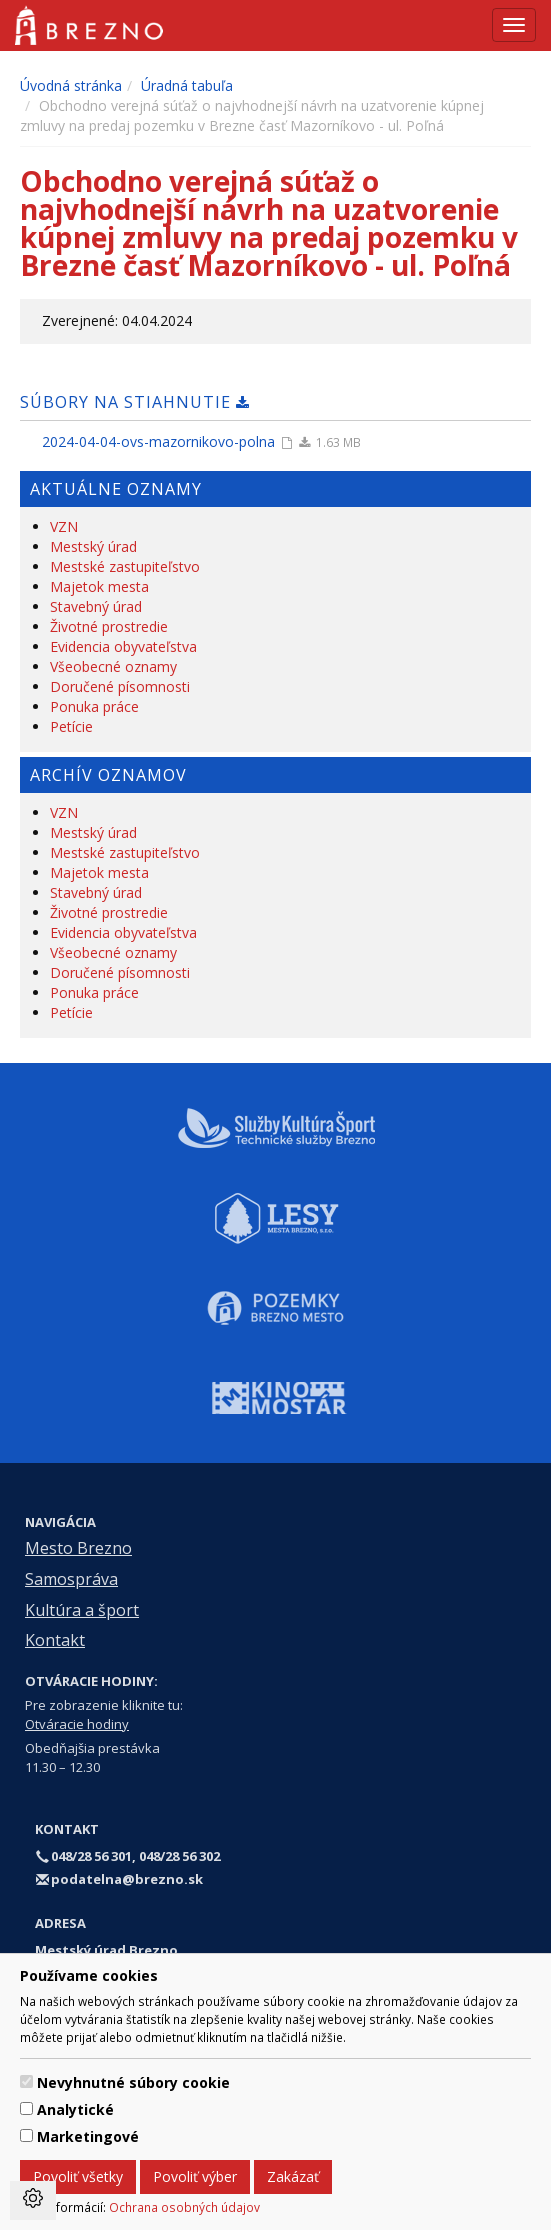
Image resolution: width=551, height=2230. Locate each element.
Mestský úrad (93, 546)
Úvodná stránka (71, 85)
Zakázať (293, 2176)
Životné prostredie (109, 626)
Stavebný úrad (96, 606)
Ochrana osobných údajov (184, 2207)
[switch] (26, 2081)
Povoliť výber (195, 2176)
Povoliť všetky (78, 2176)
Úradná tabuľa (187, 85)
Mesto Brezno (78, 1548)
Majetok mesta (99, 586)
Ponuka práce (94, 706)
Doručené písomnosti (120, 686)
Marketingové (88, 2136)
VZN (64, 526)
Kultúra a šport (82, 1610)
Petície (71, 726)
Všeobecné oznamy (113, 666)
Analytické (75, 2109)
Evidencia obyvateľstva (123, 646)
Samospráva (71, 1579)
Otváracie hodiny (77, 1724)
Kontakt (55, 1640)
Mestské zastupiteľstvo (125, 566)
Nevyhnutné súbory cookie (133, 2082)
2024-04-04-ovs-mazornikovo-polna (158, 441)
